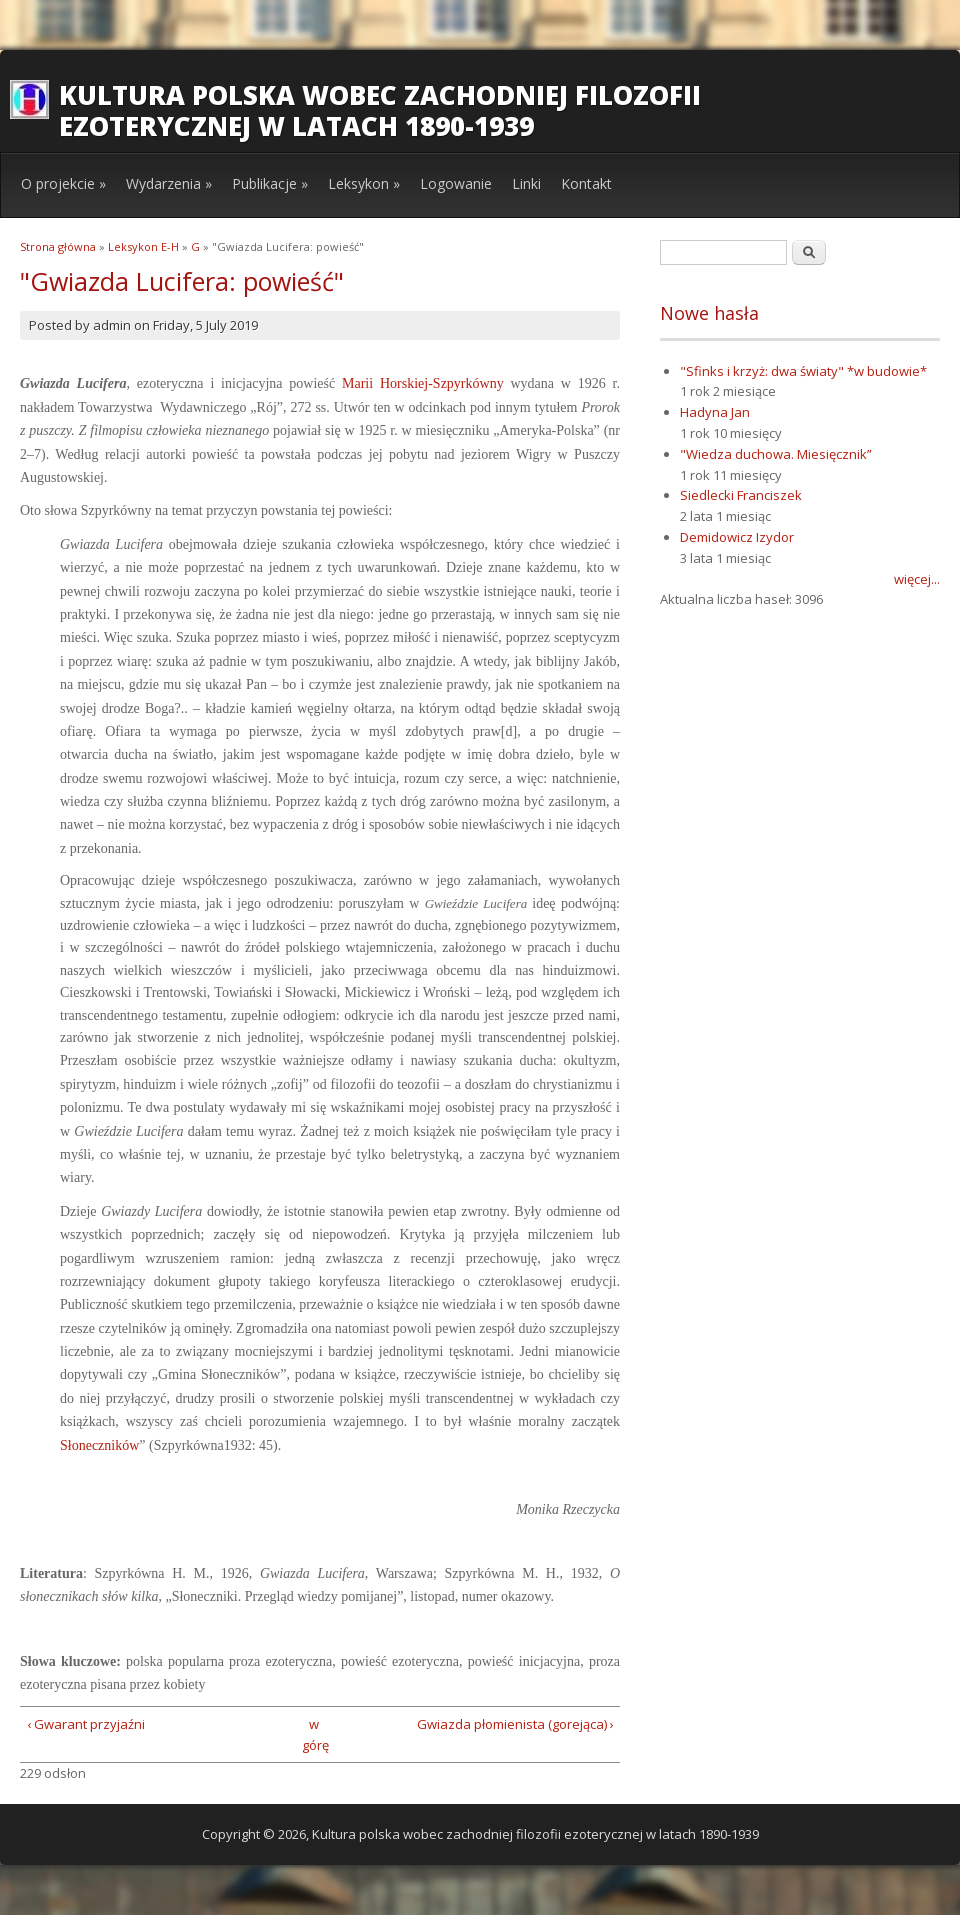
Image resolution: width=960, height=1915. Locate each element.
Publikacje (270, 183)
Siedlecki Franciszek (741, 495)
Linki (526, 183)
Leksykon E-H (143, 246)
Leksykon (364, 183)
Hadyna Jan (715, 412)
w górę (313, 1734)
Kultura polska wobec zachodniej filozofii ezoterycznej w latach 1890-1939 (380, 110)
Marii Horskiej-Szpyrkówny (423, 383)
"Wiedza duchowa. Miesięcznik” (776, 454)
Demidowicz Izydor (737, 537)
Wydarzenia (169, 183)
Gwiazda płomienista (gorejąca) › (515, 1724)
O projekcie (63, 183)
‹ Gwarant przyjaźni (86, 1724)
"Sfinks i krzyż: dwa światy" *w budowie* (803, 371)
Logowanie (456, 183)
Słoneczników (99, 1445)
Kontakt (586, 183)
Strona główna (58, 246)
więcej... (917, 579)
